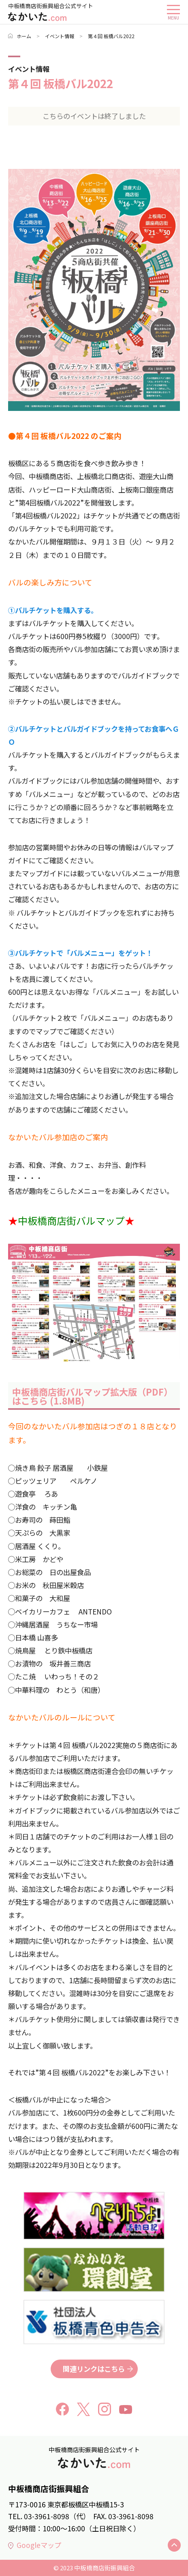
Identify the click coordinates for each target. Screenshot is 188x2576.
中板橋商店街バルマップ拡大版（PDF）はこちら (92, 1396)
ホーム (19, 35)
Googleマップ (34, 2545)
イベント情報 (59, 35)
